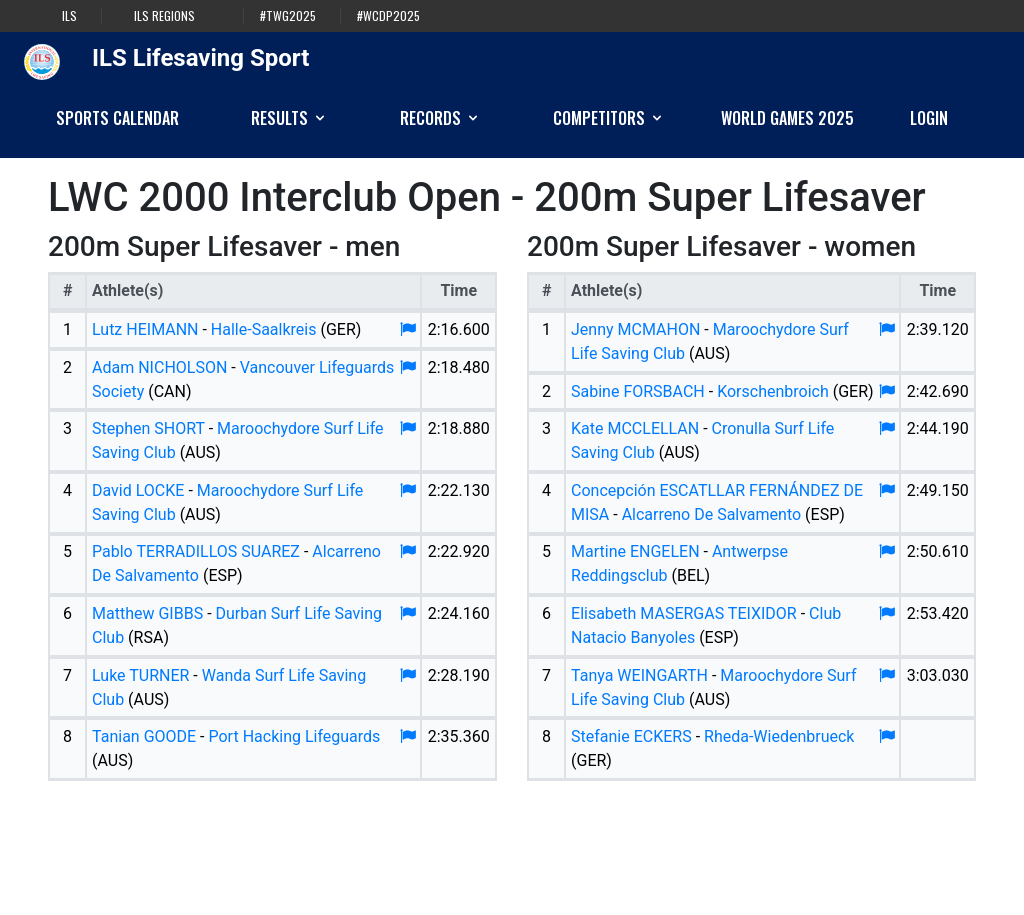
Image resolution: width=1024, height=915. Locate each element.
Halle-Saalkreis (264, 329)
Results (289, 118)
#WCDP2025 (388, 16)
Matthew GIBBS (147, 613)
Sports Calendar (117, 118)
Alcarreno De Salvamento (711, 514)
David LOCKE (138, 490)
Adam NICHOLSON (159, 367)
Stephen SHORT (148, 428)
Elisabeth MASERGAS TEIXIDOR (684, 613)
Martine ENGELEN (635, 551)
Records (440, 118)
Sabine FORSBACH (638, 391)
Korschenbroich (773, 391)
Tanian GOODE (144, 736)
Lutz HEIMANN (145, 329)
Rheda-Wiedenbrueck (779, 736)
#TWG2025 (288, 16)
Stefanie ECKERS (631, 736)
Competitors (609, 118)
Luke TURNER (140, 675)
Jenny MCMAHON (635, 329)
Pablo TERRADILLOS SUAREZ (196, 551)
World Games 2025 (787, 118)
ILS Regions (164, 16)
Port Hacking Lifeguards (295, 736)
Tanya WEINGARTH (639, 675)
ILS (69, 16)
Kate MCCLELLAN (635, 428)
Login (929, 118)
